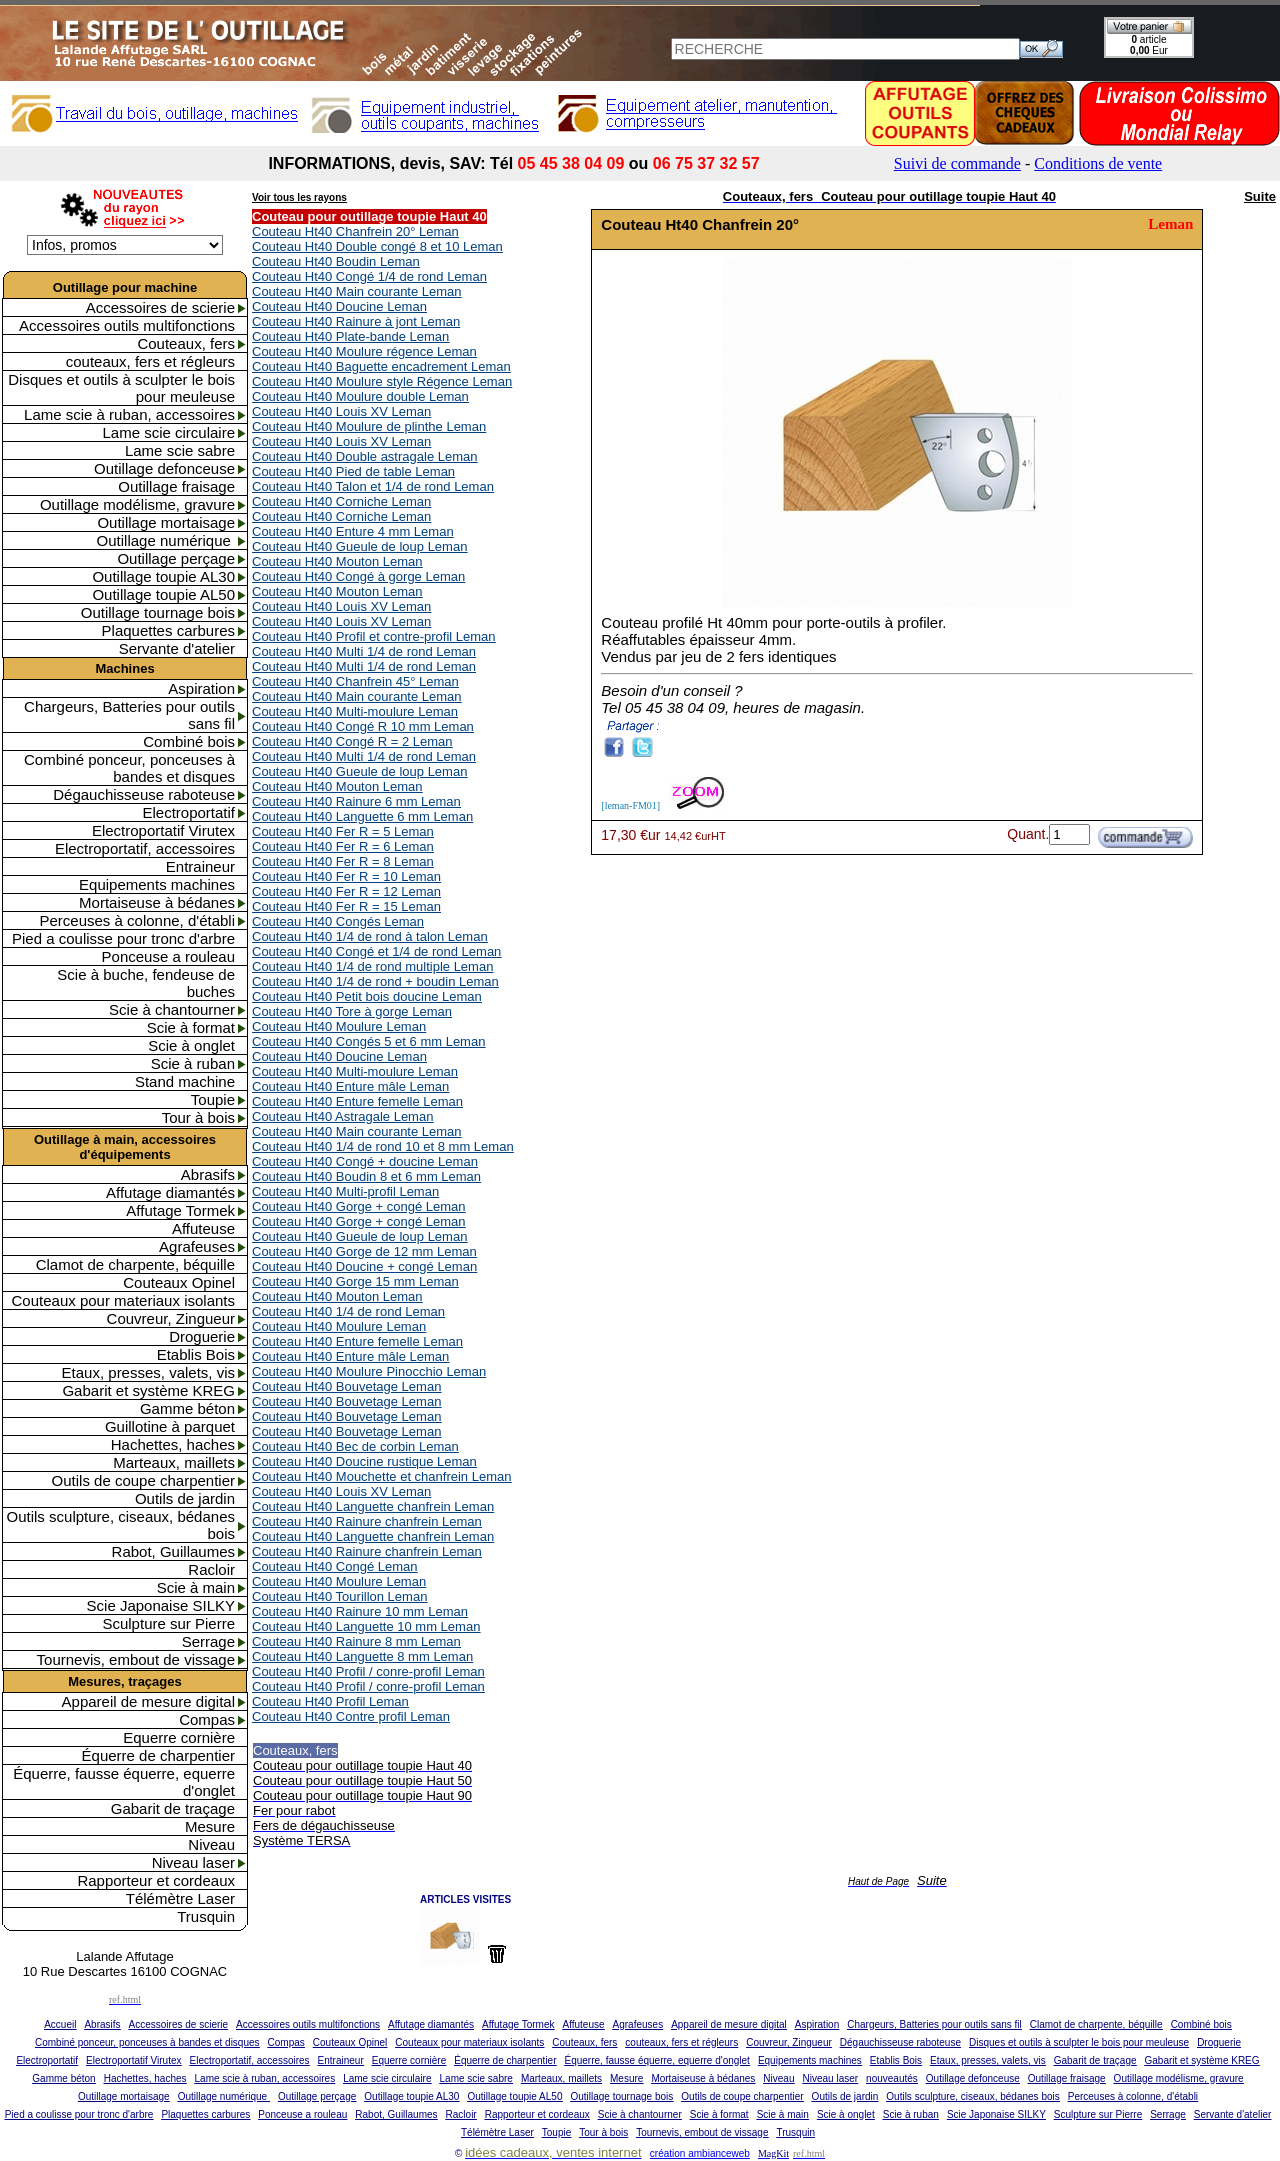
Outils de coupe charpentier (143, 1480)
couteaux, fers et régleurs (150, 361)
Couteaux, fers (186, 343)
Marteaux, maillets (174, 1462)
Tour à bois (198, 1117)
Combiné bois (189, 741)
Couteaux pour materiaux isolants (123, 1300)
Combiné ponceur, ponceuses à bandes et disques (129, 768)
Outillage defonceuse (164, 468)
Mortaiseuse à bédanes (157, 902)
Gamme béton (187, 1408)
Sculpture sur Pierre (168, 1623)
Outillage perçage (176, 558)
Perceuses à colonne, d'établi (138, 920)
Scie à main (196, 1587)
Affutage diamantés (170, 1192)
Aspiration (201, 688)
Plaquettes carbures (168, 630)
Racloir (211, 1569)
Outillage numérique (166, 540)
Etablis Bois (196, 1354)
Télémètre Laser (180, 1898)
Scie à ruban (193, 1063)
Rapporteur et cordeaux (156, 1880)
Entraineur (200, 866)
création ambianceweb (700, 2153)
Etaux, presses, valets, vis (148, 1372)
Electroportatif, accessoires (145, 848)
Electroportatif (188, 812)
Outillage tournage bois (158, 612)
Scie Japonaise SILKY (161, 1605)
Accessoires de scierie (160, 307)
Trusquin (206, 1916)
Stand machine (185, 1081)
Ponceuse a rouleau (168, 956)
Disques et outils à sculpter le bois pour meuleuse (121, 388)
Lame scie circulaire (168, 432)
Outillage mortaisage (166, 522)
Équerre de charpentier (158, 1755)
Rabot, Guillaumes (173, 1551)
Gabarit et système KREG (148, 1390)
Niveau (211, 1844)
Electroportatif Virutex (163, 830)
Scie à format (191, 1027)
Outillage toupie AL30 (163, 576)
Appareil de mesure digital (148, 1701)
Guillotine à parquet (170, 1426)
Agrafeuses (197, 1246)
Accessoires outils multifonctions (127, 325)
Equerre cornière (179, 1737)
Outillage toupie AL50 (163, 594)
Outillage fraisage (176, 486)
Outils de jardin (185, 1498)
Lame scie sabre (180, 450)
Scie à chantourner (172, 1009)
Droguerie (202, 1336)
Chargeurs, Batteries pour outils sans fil (129, 715)
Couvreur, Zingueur (171, 1318)
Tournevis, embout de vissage (136, 1659)
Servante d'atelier (177, 648)
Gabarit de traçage (173, 1808)
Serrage (208, 1641)
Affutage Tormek (180, 1210)
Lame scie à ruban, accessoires (129, 414)
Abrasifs (208, 1174)
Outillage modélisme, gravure (137, 504)
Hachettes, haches (173, 1444)
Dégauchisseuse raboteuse (144, 794)
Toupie (213, 1099)
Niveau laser (193, 1862)
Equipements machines (157, 884)
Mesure (210, 1826)
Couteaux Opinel (179, 1282)
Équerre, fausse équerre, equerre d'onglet (124, 1782)
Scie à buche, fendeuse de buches (146, 983)
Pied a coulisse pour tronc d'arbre (123, 938)
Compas (207, 1719)
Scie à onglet (191, 1045)
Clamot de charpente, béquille (135, 1264)
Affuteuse (203, 1228)
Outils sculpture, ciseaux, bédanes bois (121, 1525)
